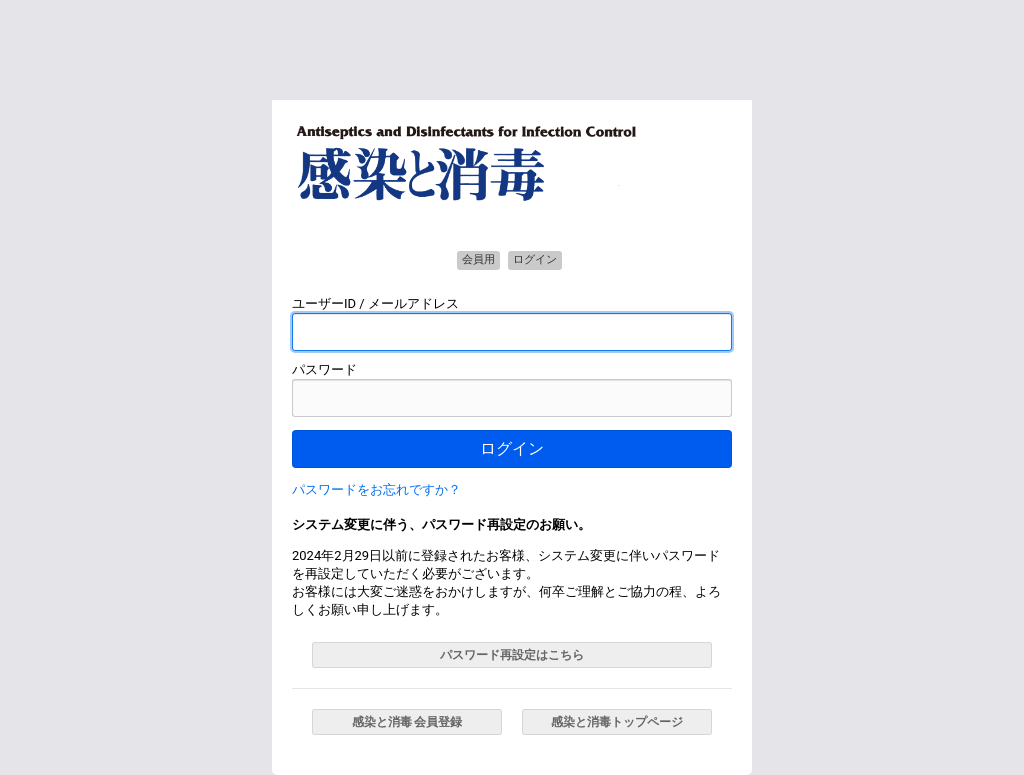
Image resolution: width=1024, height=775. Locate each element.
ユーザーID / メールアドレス (375, 303)
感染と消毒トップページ (617, 722)
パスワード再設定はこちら (512, 655)
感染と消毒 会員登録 (407, 722)
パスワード (324, 369)
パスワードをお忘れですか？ (376, 489)
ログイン (512, 448)
